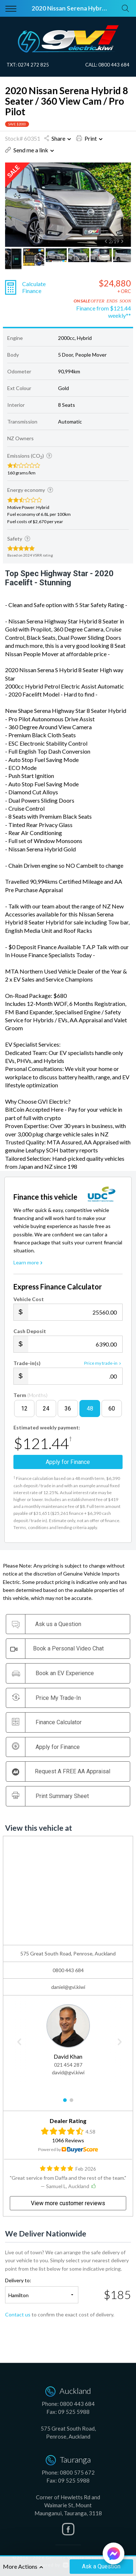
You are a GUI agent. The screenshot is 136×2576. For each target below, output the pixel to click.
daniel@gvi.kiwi (68, 1987)
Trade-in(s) (27, 1363)
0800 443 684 (113, 65)
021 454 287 (68, 2065)
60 (111, 1408)
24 (46, 1408)
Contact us (17, 2314)
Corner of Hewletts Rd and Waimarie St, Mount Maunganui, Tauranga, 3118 (68, 2505)
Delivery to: (18, 2280)
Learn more (28, 1262)
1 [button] (64, 2103)
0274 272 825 (33, 65)
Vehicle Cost (28, 1299)
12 (24, 1408)
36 (68, 1408)
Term (30, 1395)
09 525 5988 (74, 2411)
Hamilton (18, 2295)
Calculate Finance (34, 287)
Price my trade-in (103, 1363)
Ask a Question (101, 2566)
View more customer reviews (68, 2203)
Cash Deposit (29, 1331)
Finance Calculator (47, 1722)
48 (90, 1408)
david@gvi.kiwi (68, 2072)
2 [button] (71, 2103)
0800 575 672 (77, 2472)
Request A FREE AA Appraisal (61, 1771)
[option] (68, 204)
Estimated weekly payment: (46, 1427)
